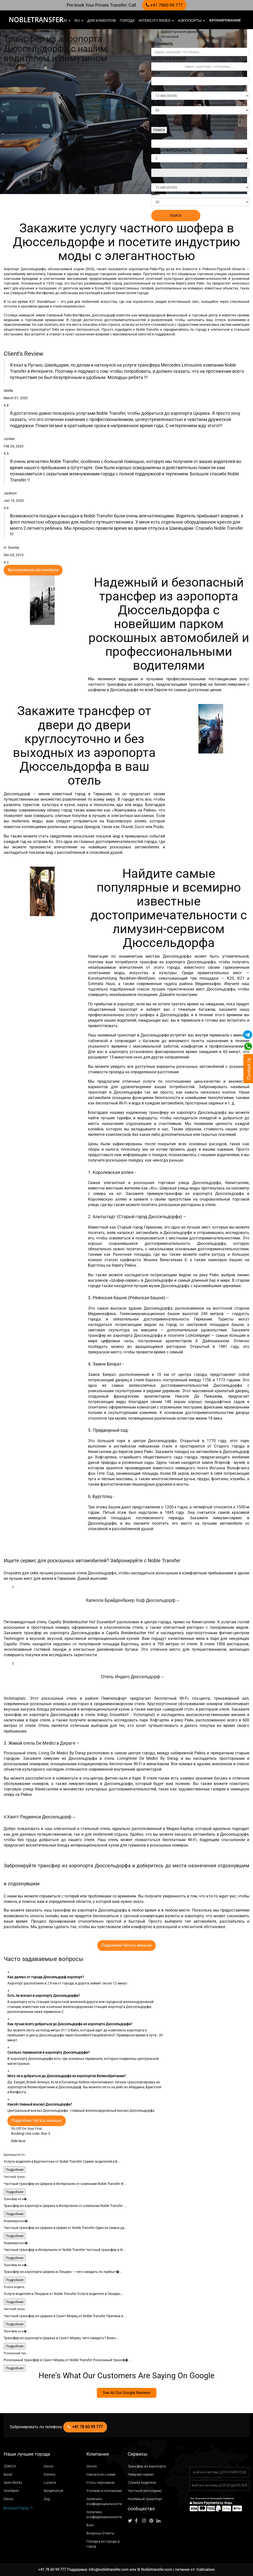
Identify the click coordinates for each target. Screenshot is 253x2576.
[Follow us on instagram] (145, 2521)
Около (91, 2466)
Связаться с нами (100, 2474)
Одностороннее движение (182, 32)
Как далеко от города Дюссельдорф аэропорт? (45, 1977)
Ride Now (18, 2141)
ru (78, 20)
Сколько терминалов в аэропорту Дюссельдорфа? (48, 2052)
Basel (8, 2474)
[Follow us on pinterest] (152, 2521)
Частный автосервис (145, 2491)
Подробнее (14, 2170)
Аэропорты (191, 20)
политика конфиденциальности (104, 2501)
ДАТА (155, 73)
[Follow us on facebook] (138, 2521)
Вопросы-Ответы (100, 2533)
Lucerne (50, 2483)
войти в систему (219, 2472)
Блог (90, 2525)
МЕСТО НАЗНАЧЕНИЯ (169, 59)
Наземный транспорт (145, 2499)
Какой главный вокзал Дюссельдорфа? (39, 2104)
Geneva (49, 2474)
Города (127, 20)
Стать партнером (100, 2483)
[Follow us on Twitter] (131, 2521)
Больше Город (18, 2508)
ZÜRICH (10, 2466)
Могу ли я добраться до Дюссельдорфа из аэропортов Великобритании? (66, 2076)
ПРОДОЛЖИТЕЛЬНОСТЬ (171, 150)
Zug (47, 2499)
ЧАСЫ (156, 88)
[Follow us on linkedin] (159, 2521)
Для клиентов (101, 20)
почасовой (170, 37)
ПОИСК (159, 130)
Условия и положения (104, 2491)
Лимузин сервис (141, 2474)
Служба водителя (142, 2483)
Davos (48, 2466)
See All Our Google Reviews (126, 2392)
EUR (65, 20)
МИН (155, 102)
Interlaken (11, 2491)
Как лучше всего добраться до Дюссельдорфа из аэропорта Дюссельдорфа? (69, 2024)
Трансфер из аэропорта (147, 2466)
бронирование (225, 20)
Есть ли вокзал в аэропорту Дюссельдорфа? (43, 1996)
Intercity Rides (156, 20)
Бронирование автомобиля (33, 570)
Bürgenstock (53, 2491)
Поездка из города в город (103, 2543)
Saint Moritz (13, 2483)
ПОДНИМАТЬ (162, 44)
